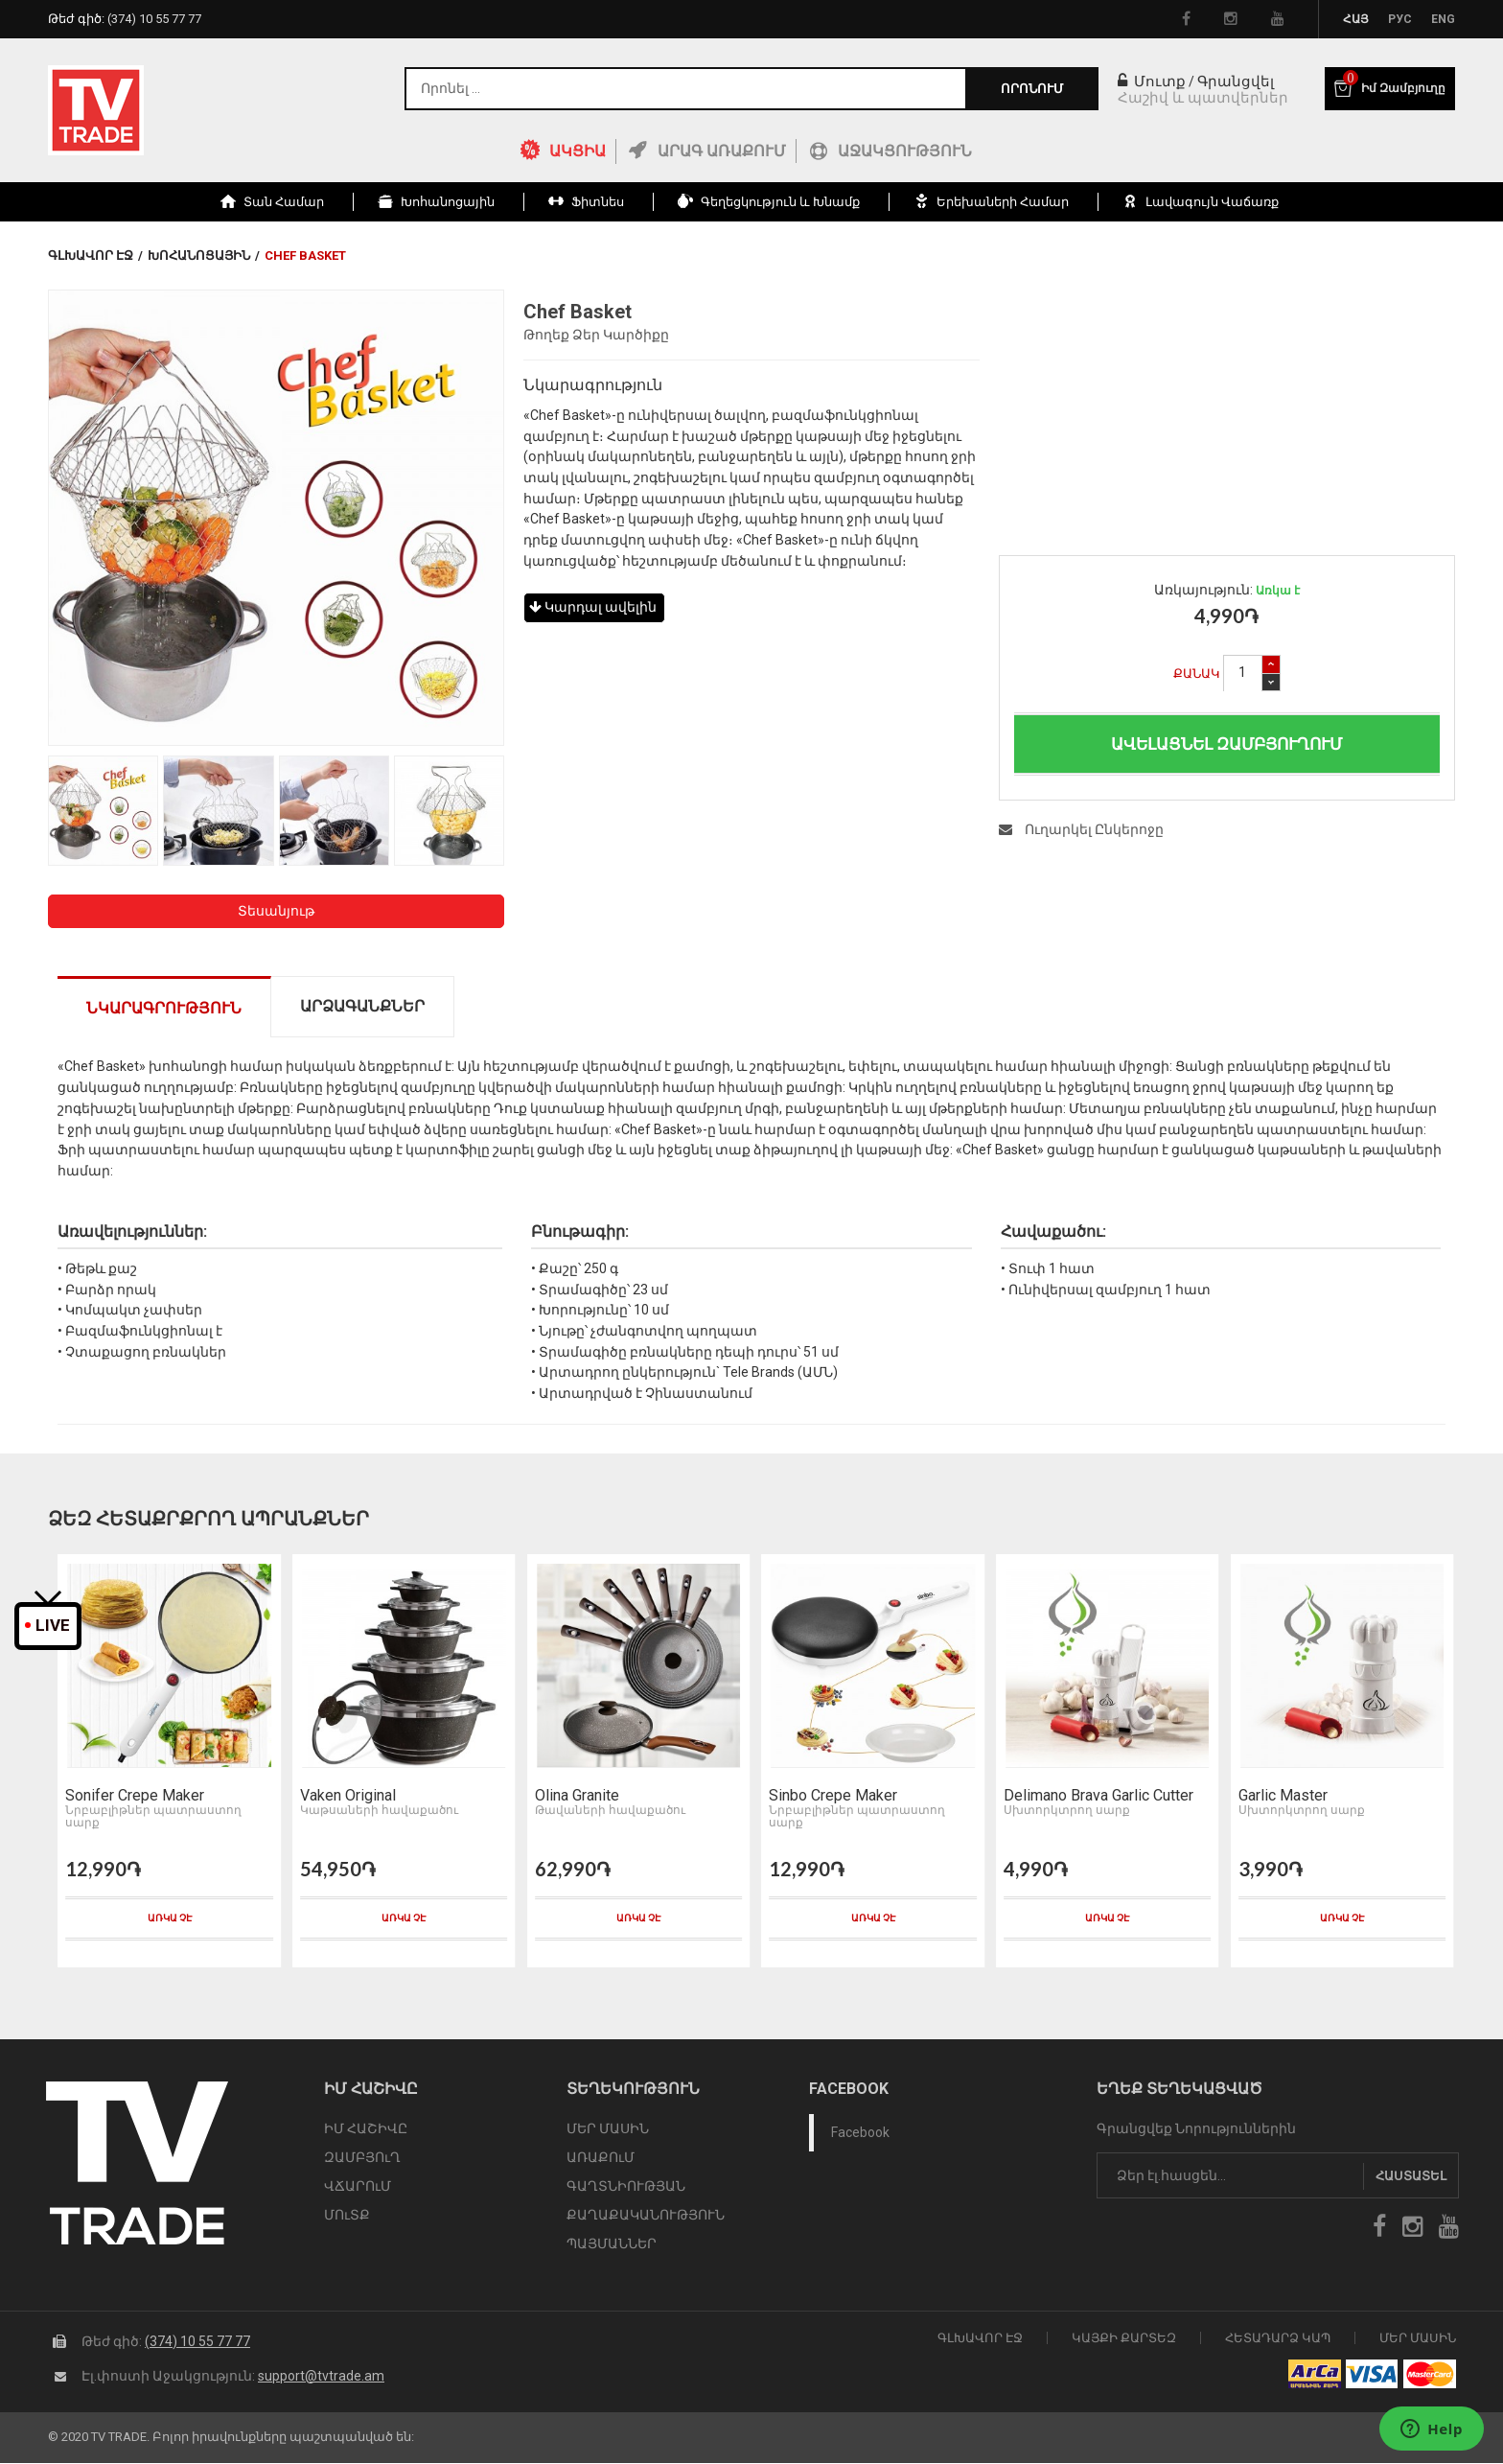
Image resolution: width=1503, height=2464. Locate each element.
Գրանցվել (1235, 81)
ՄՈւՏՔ (347, 2217)
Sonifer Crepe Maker (131, 1798)
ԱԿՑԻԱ (577, 151)
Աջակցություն (905, 151)
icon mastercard (1429, 2375)
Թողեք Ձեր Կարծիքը (596, 334)
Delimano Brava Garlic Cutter (1096, 1798)
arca (1314, 2375)
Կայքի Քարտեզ (1124, 2339)
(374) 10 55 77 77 (197, 2342)
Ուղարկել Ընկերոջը (1081, 829)
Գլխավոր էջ (90, 255)
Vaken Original (345, 1798)
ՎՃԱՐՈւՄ (357, 2189)
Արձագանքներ (362, 1006)
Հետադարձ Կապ (1277, 2339)
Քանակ (1196, 673)
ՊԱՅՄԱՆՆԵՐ (612, 2246)
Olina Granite (573, 1798)
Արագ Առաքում (722, 151)
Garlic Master (1279, 1798)
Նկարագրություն (164, 1008)
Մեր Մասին (1417, 2339)
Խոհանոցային (199, 255)
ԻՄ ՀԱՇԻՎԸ (365, 2131)
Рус (1400, 19)
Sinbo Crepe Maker (830, 1798)
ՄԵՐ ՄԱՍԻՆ (608, 2131)
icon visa (1372, 2375)
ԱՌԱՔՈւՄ (601, 2160)
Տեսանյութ (276, 910)
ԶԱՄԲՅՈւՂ (362, 2160)
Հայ (1356, 19)
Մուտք (1152, 81)
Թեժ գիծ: (124, 19)
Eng (1443, 19)
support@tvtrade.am (321, 2376)
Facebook (860, 2135)
